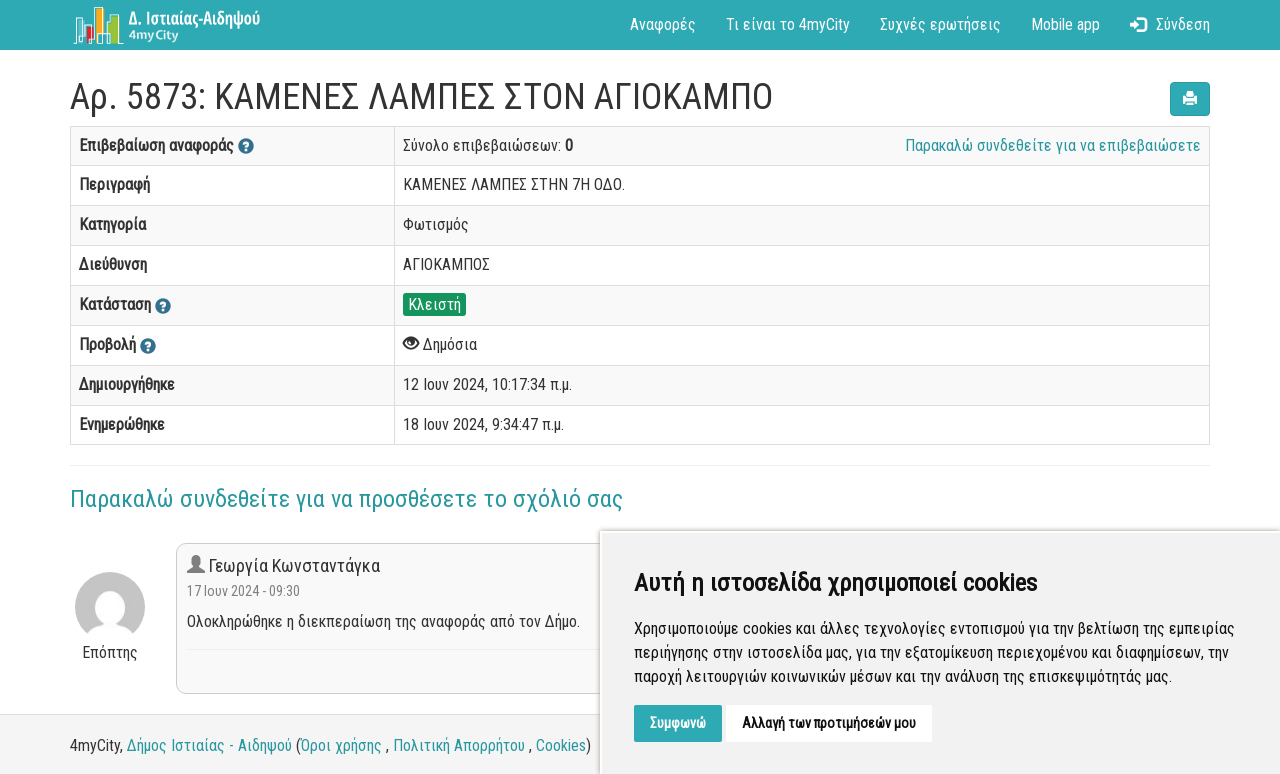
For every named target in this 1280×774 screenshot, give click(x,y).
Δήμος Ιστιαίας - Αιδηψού (209, 745)
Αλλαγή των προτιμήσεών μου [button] (829, 723)
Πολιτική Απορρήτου (459, 745)
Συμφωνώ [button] (678, 723)
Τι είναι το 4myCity (788, 24)
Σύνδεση (1170, 24)
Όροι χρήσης (341, 745)
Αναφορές (663, 24)
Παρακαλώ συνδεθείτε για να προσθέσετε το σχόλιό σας (346, 499)
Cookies (561, 745)
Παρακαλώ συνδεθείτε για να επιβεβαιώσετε (1053, 145)
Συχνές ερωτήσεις (940, 24)
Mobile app (1065, 24)
